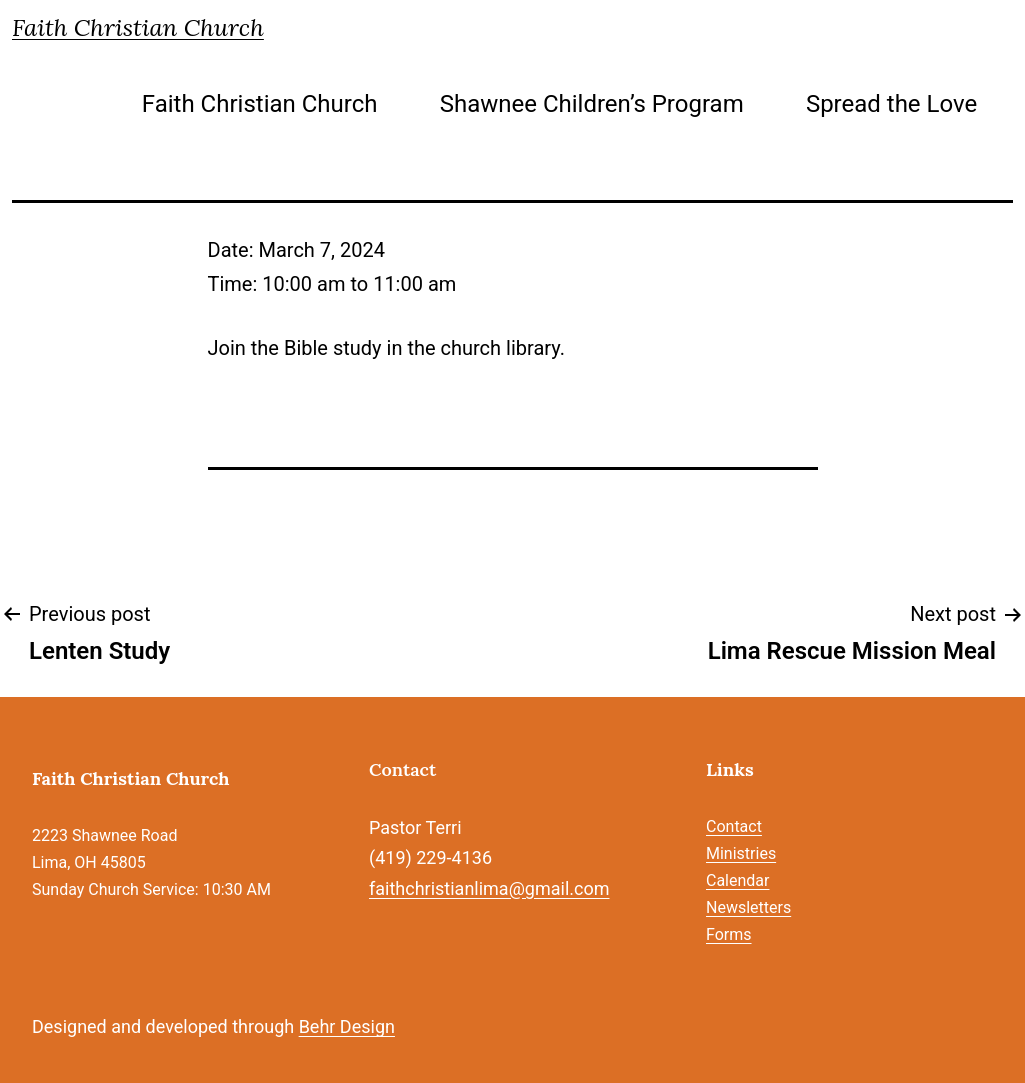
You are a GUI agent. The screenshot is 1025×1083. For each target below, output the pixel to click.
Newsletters (748, 907)
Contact (734, 826)
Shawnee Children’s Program (592, 104)
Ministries (741, 853)
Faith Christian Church (138, 27)
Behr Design (347, 1026)
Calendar (737, 880)
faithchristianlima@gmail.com (489, 888)
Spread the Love (891, 104)
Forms (729, 934)
